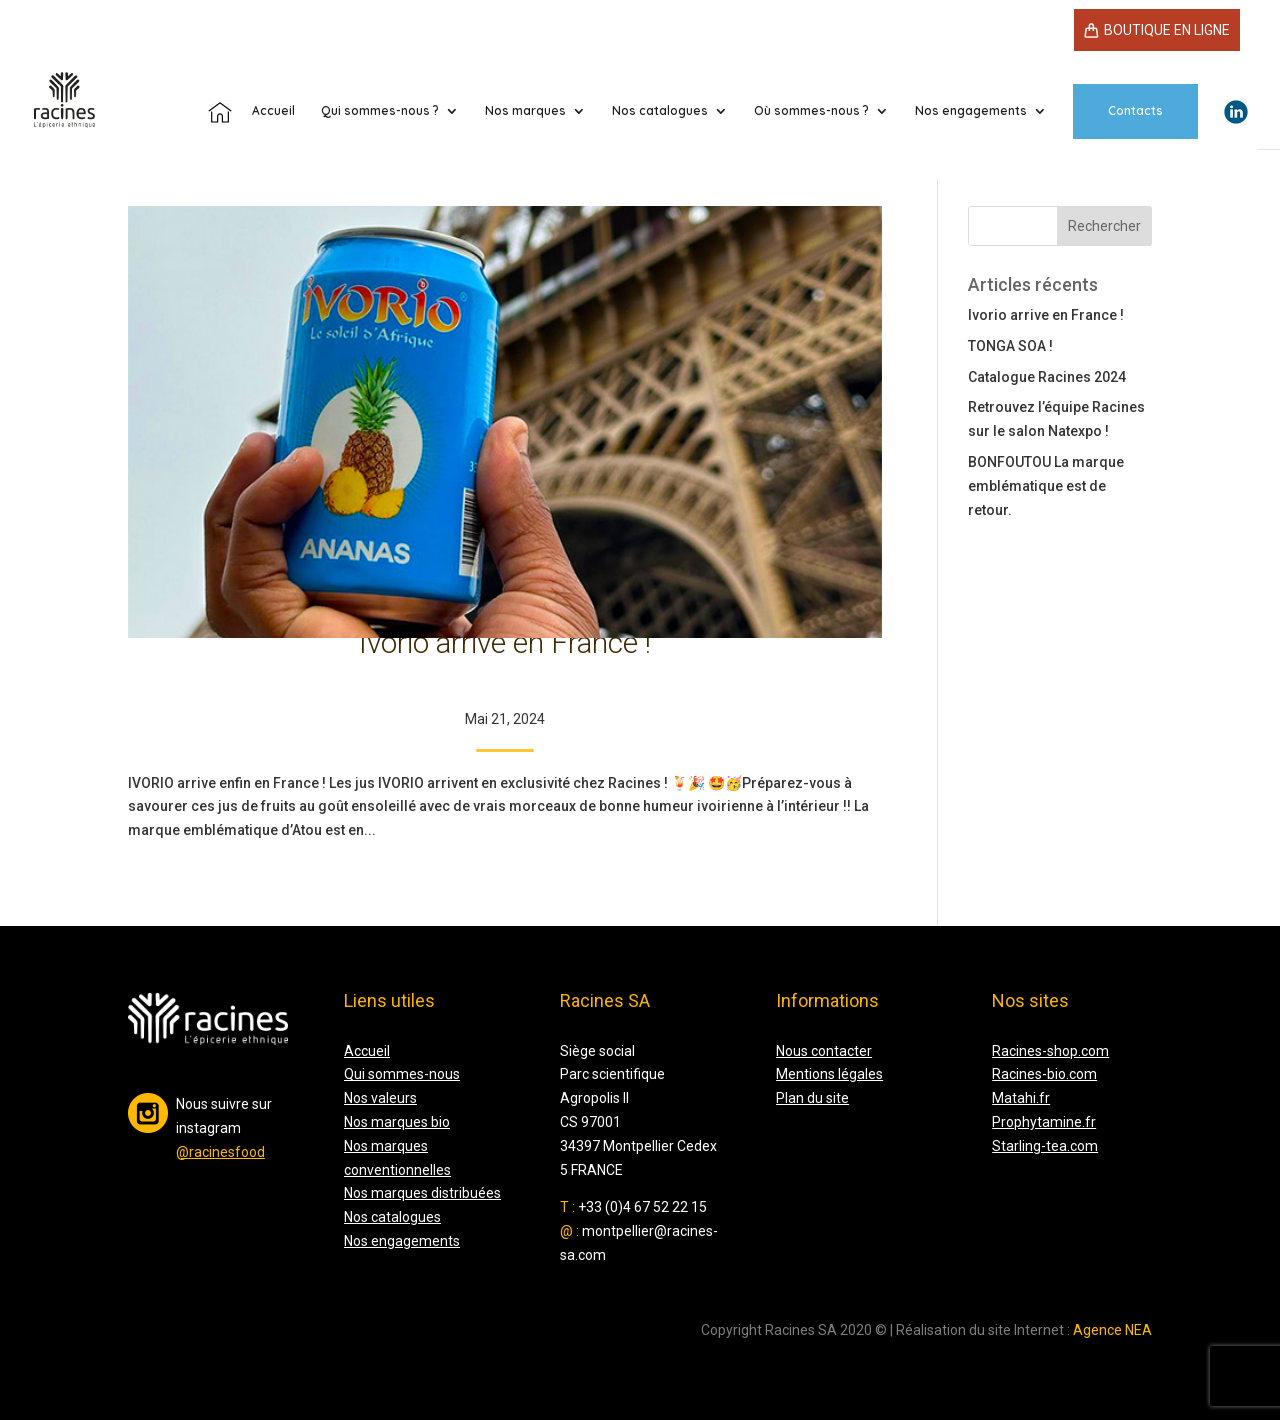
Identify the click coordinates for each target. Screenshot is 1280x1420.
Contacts (1135, 110)
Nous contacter (824, 1051)
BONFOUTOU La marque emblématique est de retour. (1046, 486)
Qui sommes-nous (402, 1074)
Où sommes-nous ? (811, 111)
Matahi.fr (1021, 1098)
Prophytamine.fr (1044, 1122)
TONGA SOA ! (1010, 346)
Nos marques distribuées (422, 1193)
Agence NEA (1112, 1330)
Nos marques (525, 111)
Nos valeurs (380, 1098)
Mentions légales (829, 1074)
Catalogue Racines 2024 (1047, 377)
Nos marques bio (397, 1122)
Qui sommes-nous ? (380, 111)
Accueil (367, 1051)
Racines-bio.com (1044, 1074)
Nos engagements (971, 111)
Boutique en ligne (1167, 30)
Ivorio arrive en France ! (505, 642)
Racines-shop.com (1050, 1051)
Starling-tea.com (1045, 1146)
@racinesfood (220, 1152)
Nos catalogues (660, 111)
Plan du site (812, 1098)
